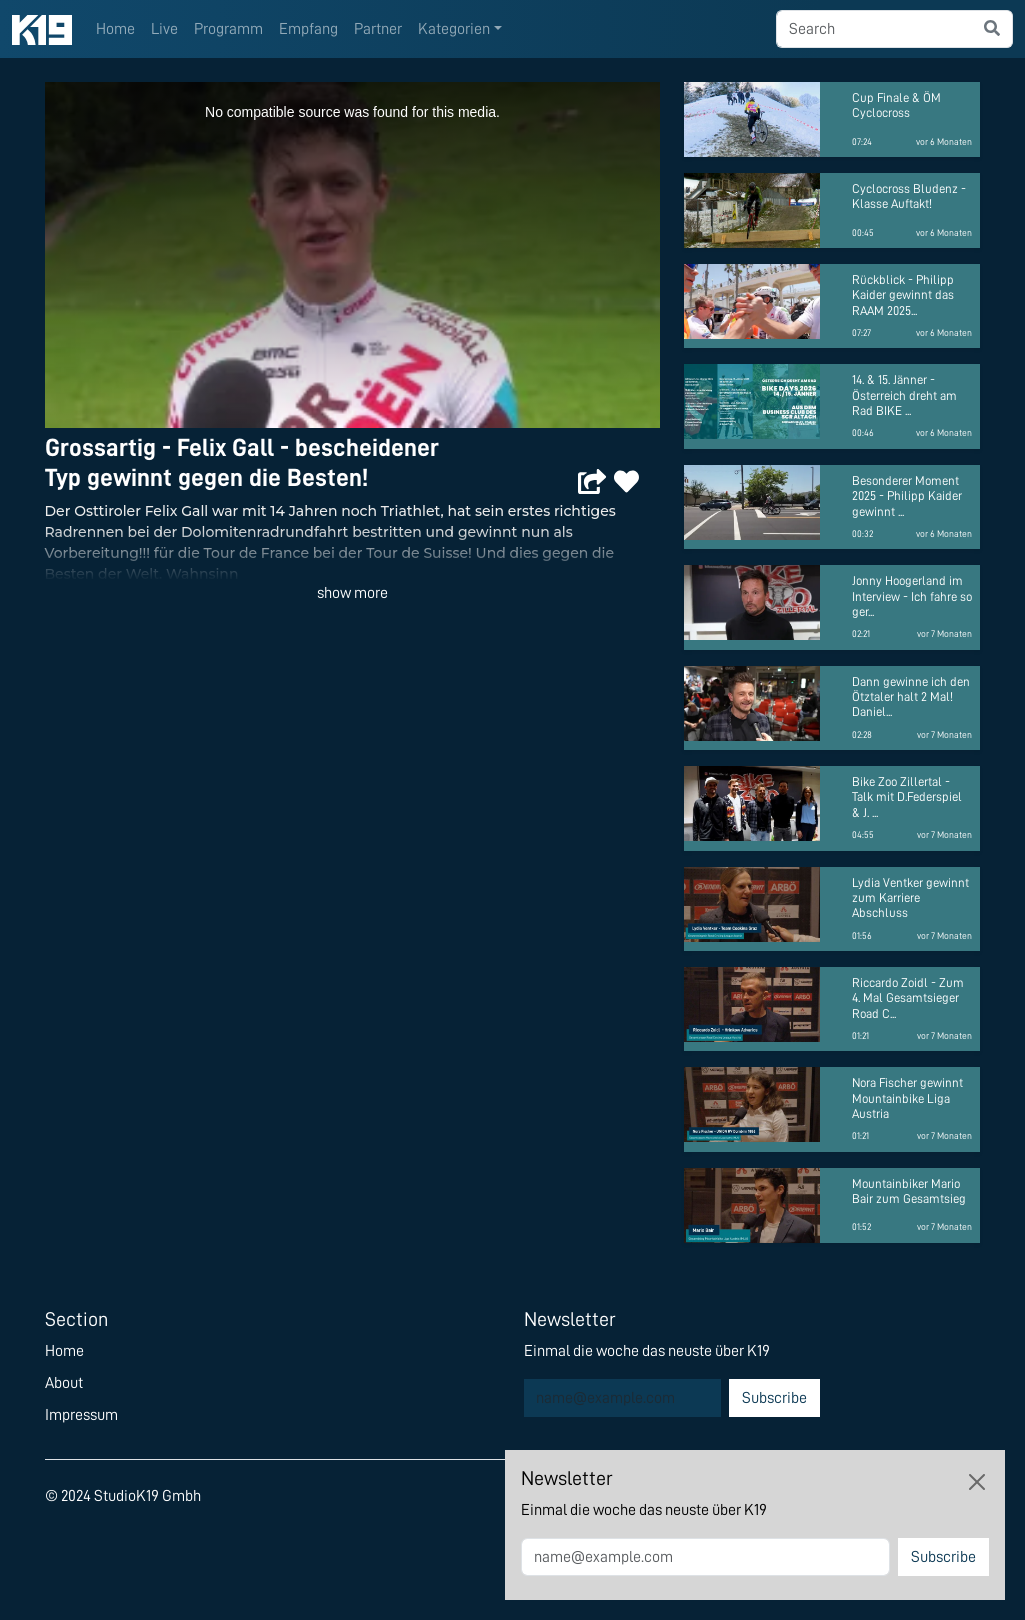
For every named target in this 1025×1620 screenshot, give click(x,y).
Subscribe (774, 1398)
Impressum (81, 1415)
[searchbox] (874, 29)
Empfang (308, 29)
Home (115, 29)
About (64, 1383)
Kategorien (454, 29)
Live (164, 29)
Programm (228, 29)
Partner (378, 29)
